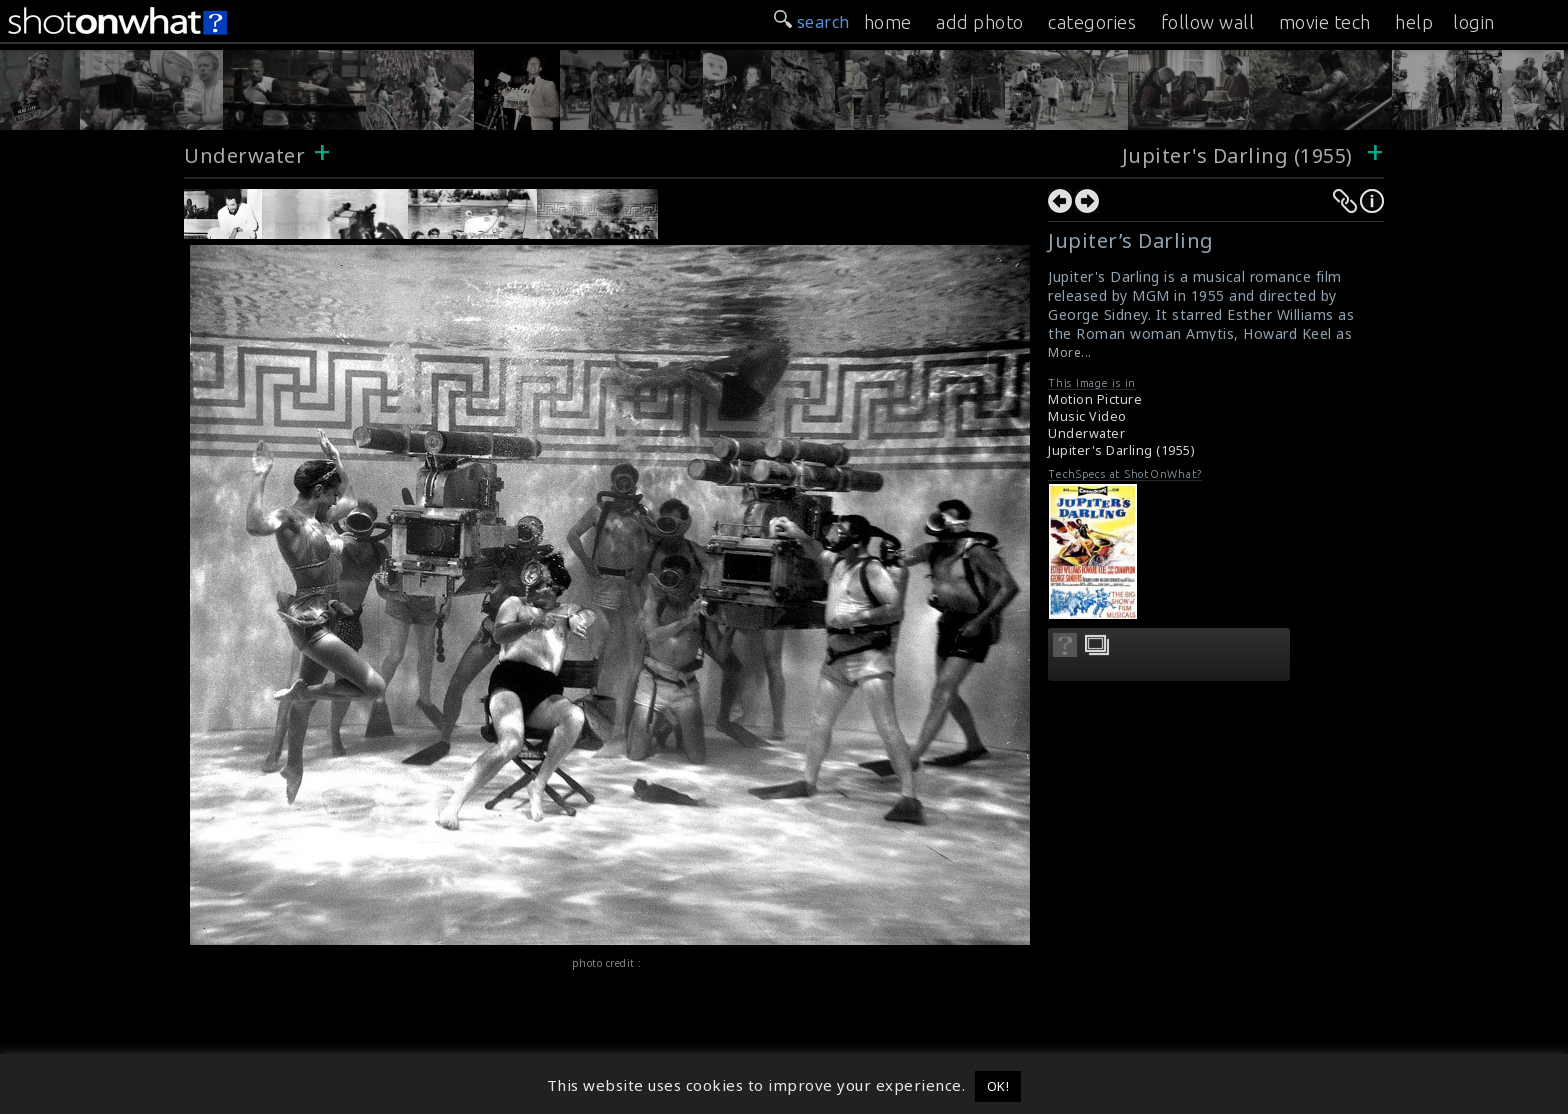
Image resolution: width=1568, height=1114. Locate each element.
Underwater (244, 155)
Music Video (1087, 416)
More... (1070, 352)
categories (1092, 22)
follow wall (1208, 22)
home (888, 22)
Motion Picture (1095, 399)
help (1414, 22)
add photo (980, 22)
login (1474, 22)
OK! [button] (998, 1086)
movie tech (1325, 22)
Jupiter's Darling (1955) (1237, 155)
